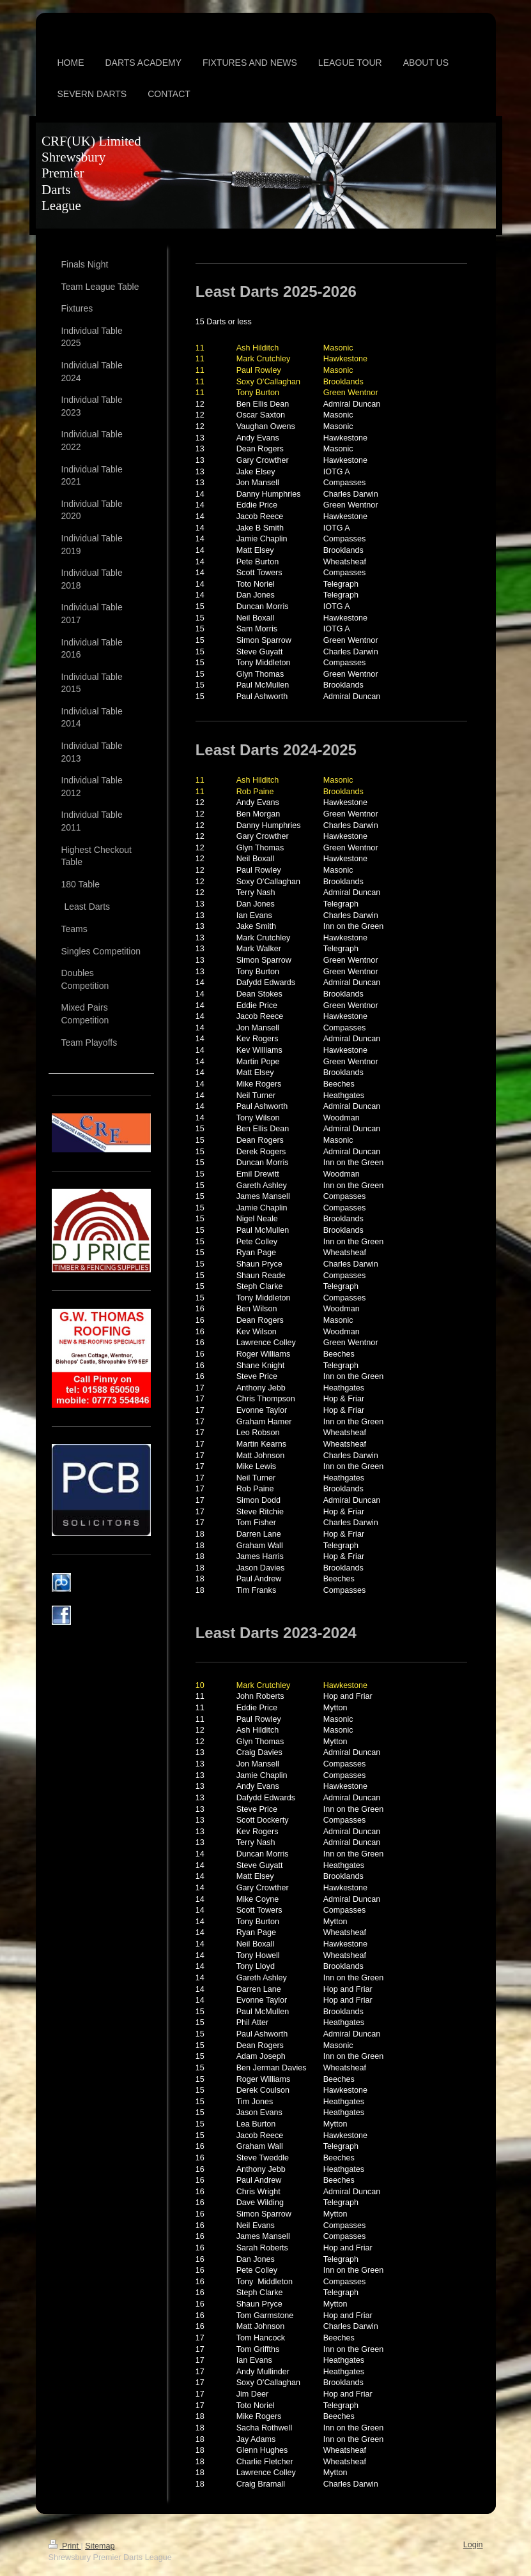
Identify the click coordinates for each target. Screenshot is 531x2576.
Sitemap (99, 2546)
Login (473, 2544)
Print (65, 2546)
